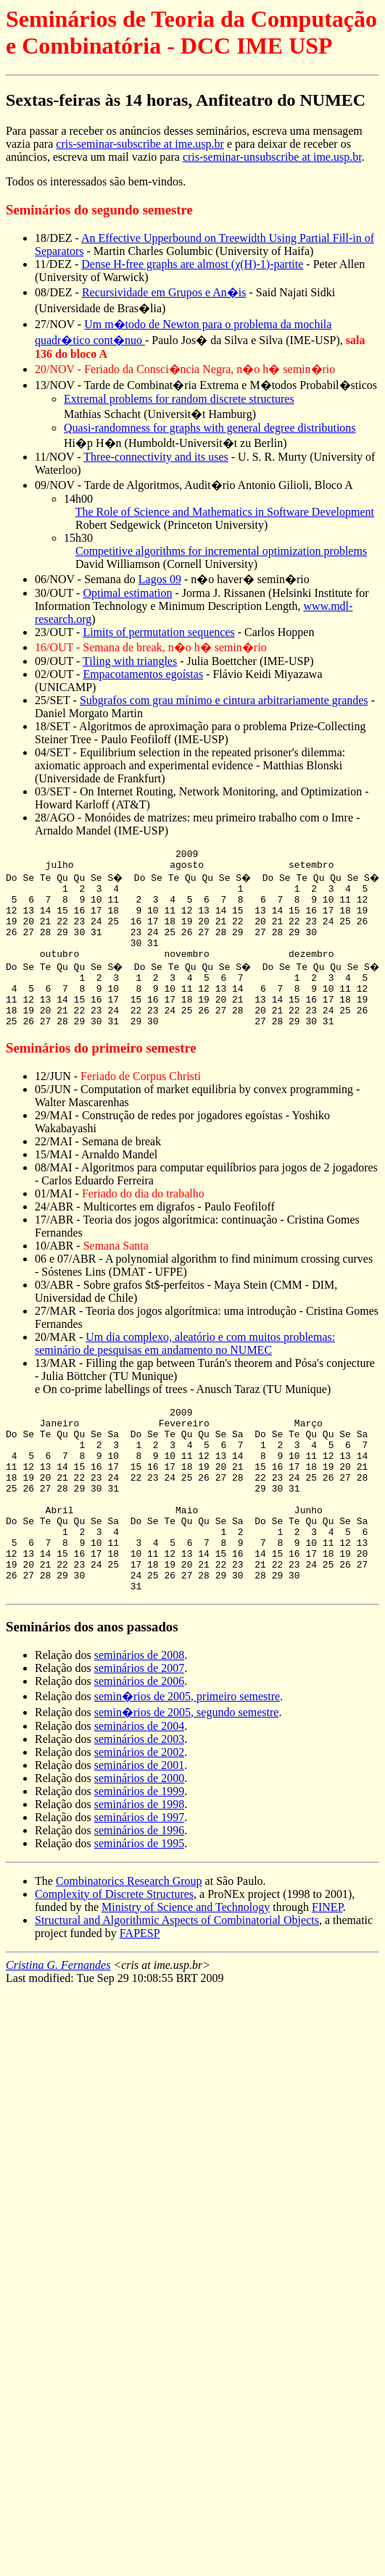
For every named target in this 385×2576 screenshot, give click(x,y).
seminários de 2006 (139, 1748)
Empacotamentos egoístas (143, 674)
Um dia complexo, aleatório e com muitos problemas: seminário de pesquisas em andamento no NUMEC (185, 1374)
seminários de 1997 (139, 1884)
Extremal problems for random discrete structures (179, 399)
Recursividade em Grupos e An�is (164, 292)
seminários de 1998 (139, 1871)
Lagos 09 (159, 579)
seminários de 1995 (139, 1910)
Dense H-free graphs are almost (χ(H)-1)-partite (192, 264)
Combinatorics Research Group (129, 1948)
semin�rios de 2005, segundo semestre (186, 1779)
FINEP (327, 1974)
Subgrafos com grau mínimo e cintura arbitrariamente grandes (224, 700)
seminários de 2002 (139, 1819)
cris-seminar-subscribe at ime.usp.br (140, 144)
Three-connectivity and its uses (155, 457)
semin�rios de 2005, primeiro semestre (187, 1763)
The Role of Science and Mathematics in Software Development (224, 512)
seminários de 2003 (139, 1806)
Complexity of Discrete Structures (114, 1961)
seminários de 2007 (139, 1735)
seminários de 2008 (139, 1722)
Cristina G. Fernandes (58, 2032)
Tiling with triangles (130, 661)
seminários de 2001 (139, 1832)
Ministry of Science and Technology (186, 1974)
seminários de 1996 (139, 1897)
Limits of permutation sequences (158, 632)
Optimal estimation (127, 593)
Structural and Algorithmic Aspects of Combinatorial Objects (177, 1987)
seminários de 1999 (139, 1858)
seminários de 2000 (139, 1845)
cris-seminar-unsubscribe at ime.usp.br (272, 157)
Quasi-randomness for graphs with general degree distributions (210, 428)
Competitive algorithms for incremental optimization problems (221, 551)
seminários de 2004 (139, 1793)
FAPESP (140, 2000)
